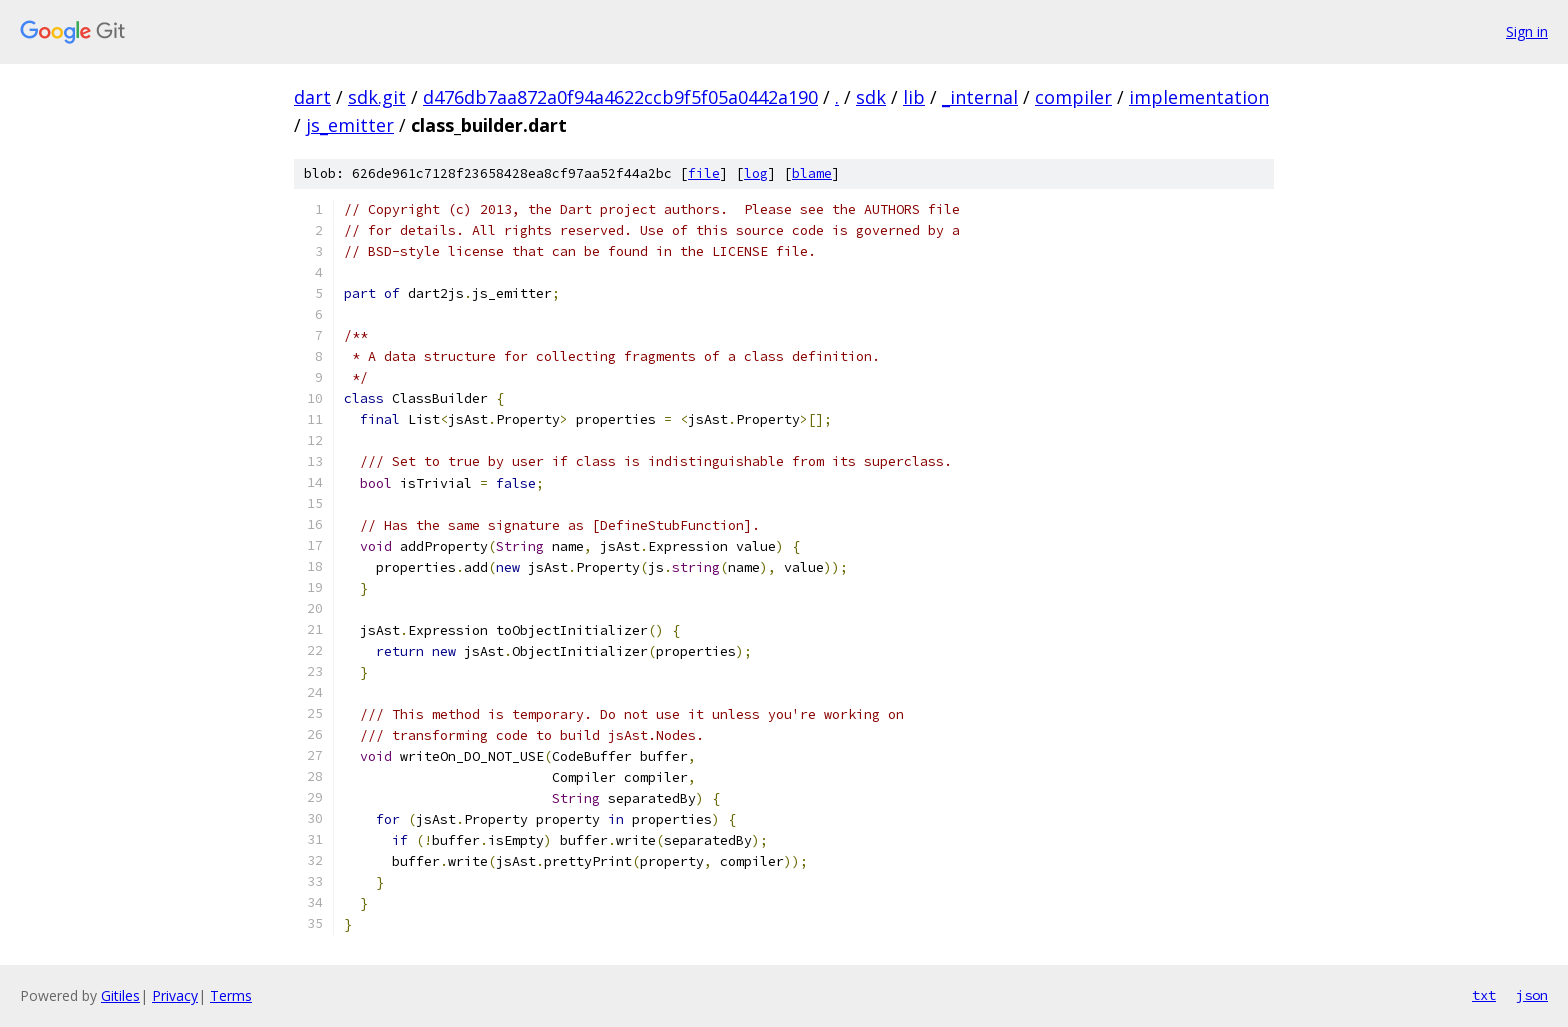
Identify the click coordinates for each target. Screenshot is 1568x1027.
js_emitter (350, 125)
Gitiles (120, 995)
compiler (1073, 97)
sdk (871, 97)
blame (812, 173)
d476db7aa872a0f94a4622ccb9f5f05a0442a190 (620, 97)
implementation (1199, 97)
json (1532, 995)
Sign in (1527, 31)
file (704, 173)
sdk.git (377, 97)
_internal (980, 97)
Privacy (175, 995)
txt (1484, 995)
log (756, 173)
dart (312, 97)
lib (914, 97)
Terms (231, 995)
